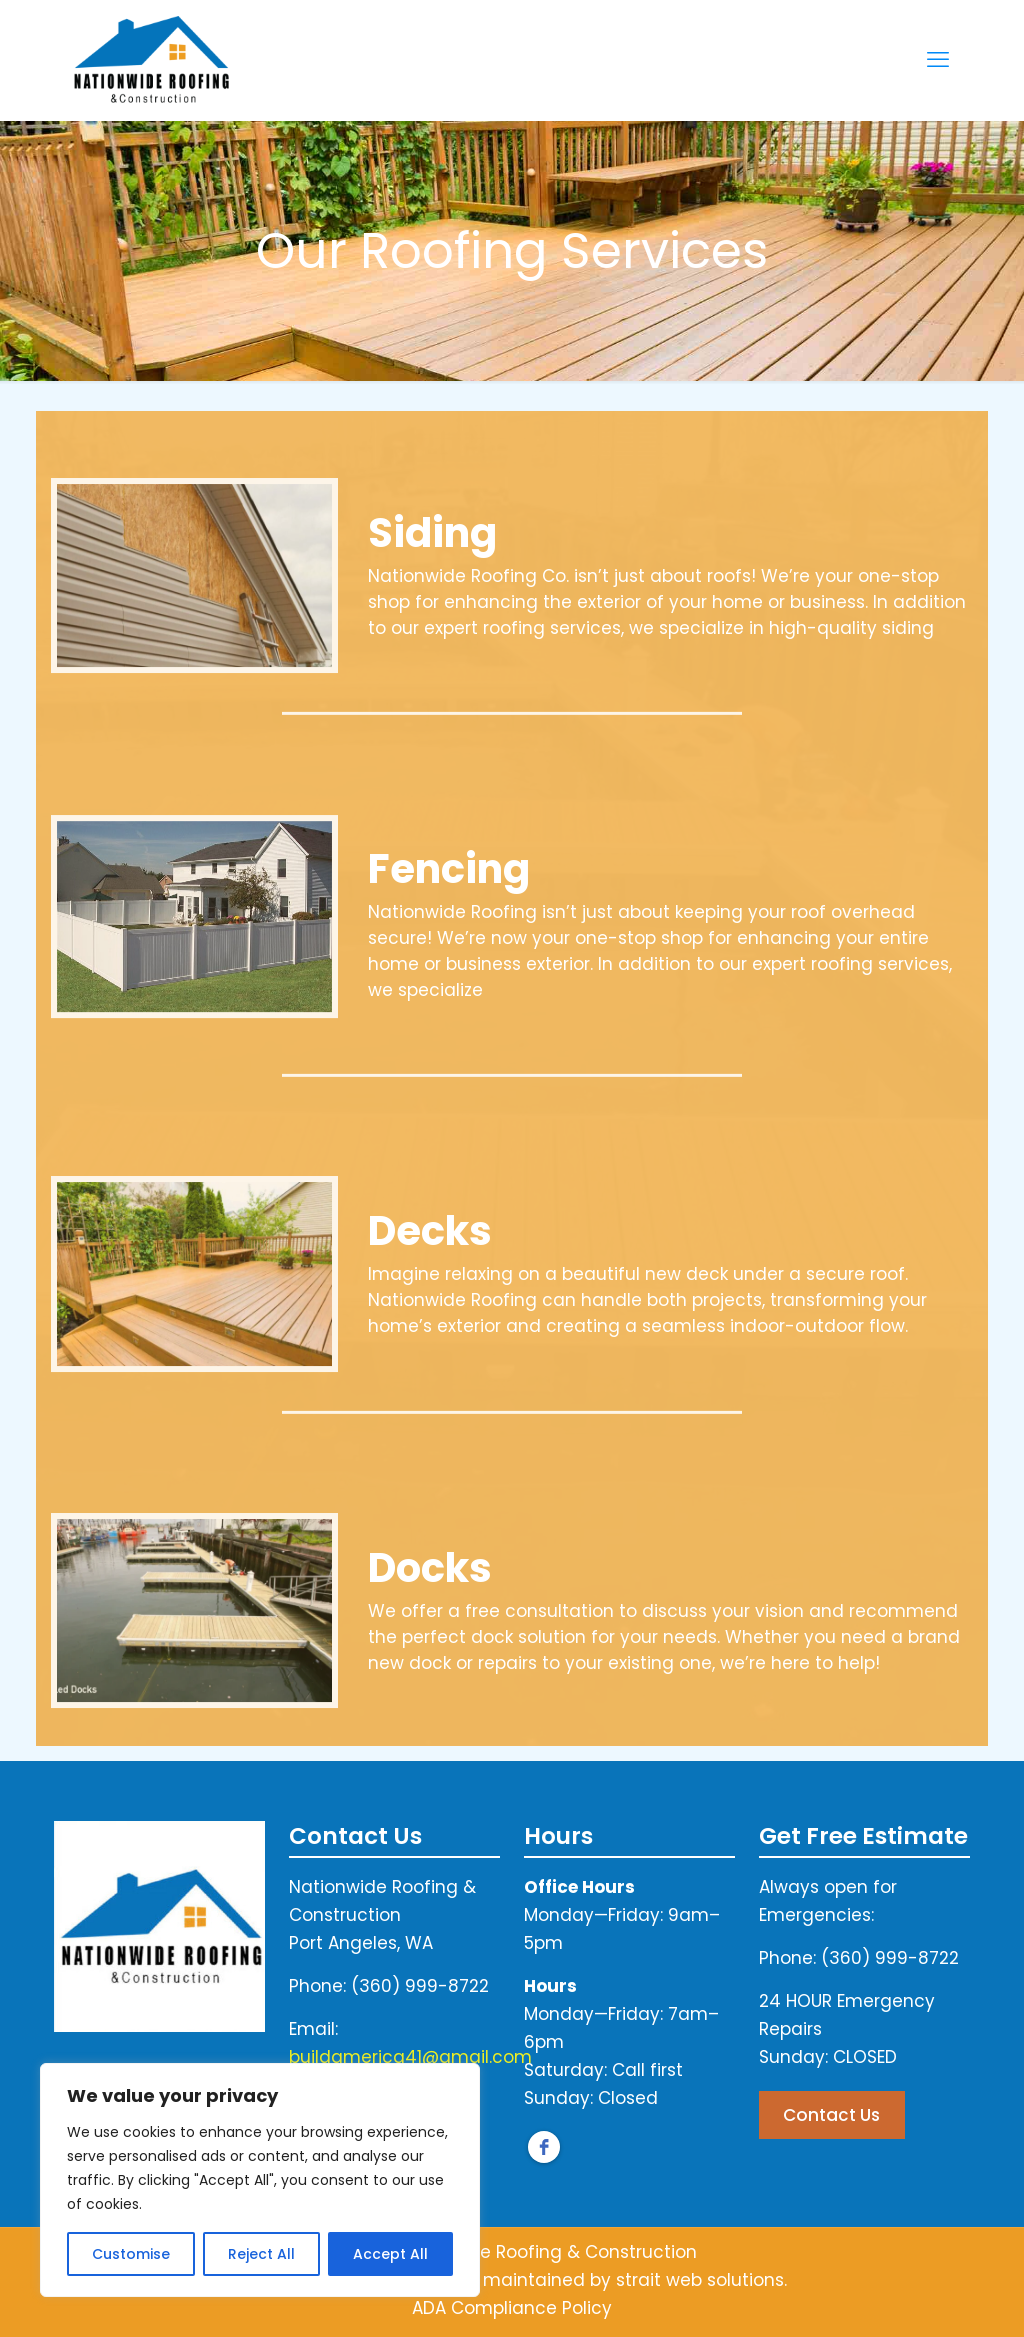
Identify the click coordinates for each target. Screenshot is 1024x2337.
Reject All (261, 2254)
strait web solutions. (701, 2280)
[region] (260, 2180)
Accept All (390, 2254)
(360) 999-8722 (420, 1986)
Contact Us (831, 2115)
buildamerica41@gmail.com (410, 2057)
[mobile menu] (938, 60)
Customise (131, 2254)
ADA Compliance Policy (512, 2308)
